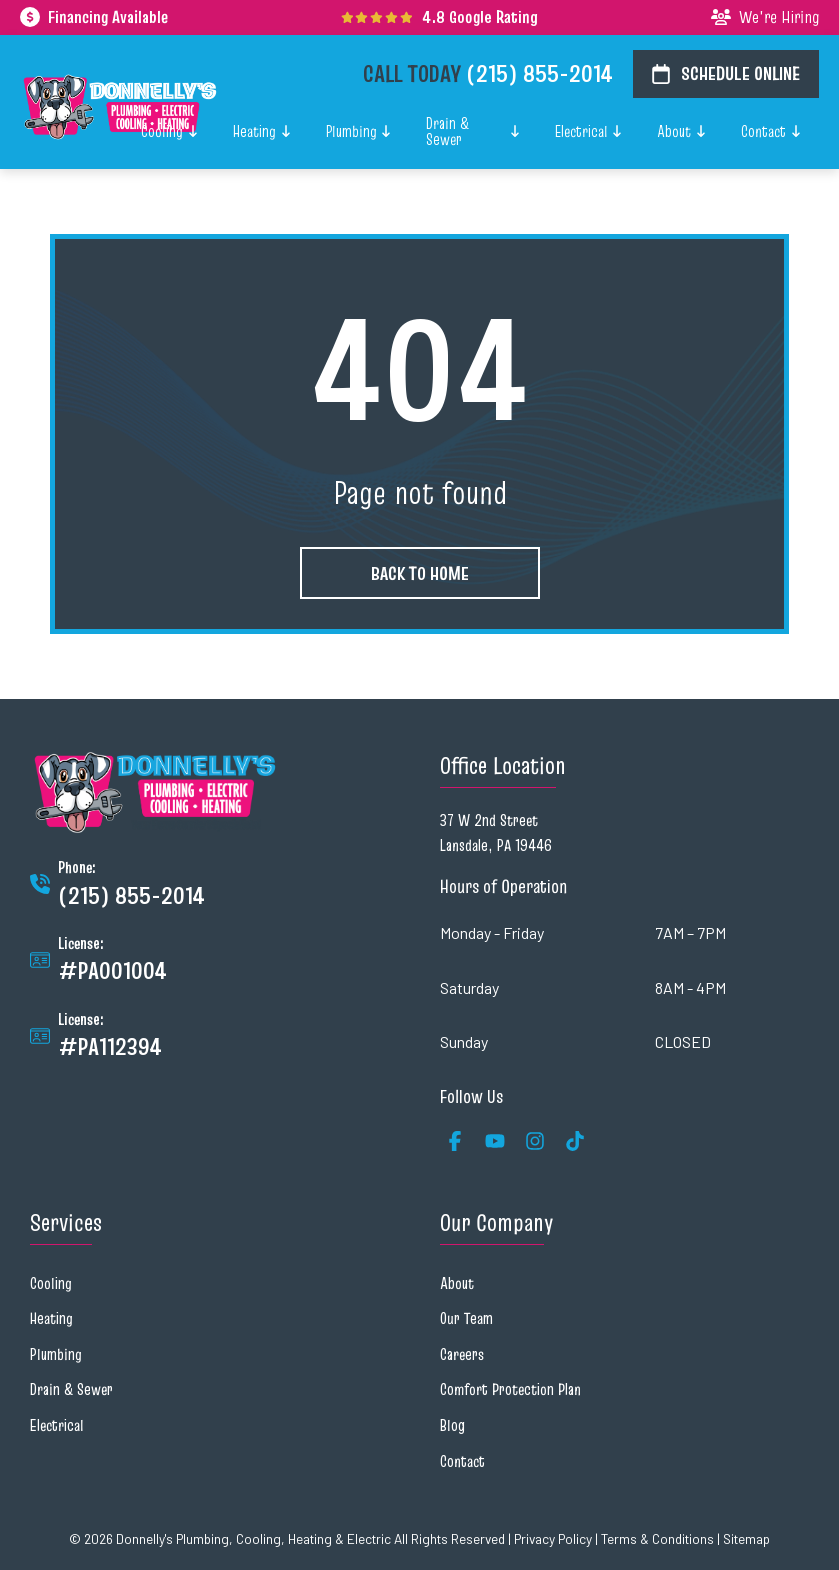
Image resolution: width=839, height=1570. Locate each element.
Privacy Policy (553, 1538)
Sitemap (746, 1538)
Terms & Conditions (657, 1538)
